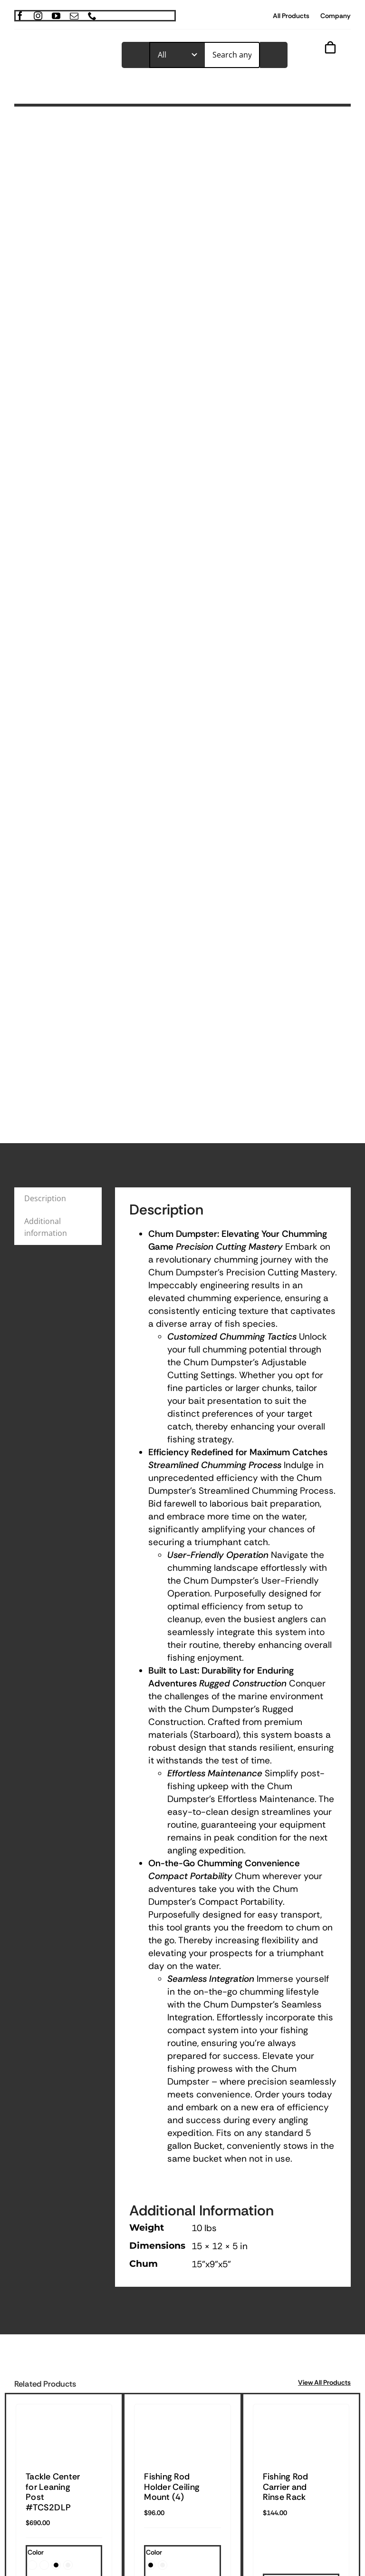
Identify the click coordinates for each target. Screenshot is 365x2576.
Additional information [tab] (45, 1227)
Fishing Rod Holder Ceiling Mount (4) (172, 2487)
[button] (32, 2565)
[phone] (92, 15)
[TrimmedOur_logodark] (61, 51)
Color (36, 2552)
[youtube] (56, 15)
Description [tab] (45, 1198)
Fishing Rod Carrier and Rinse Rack (285, 2487)
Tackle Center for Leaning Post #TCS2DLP (53, 2492)
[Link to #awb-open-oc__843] (324, 63)
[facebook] (20, 15)
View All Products (324, 2382)
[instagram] (38, 15)
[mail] (74, 15)
